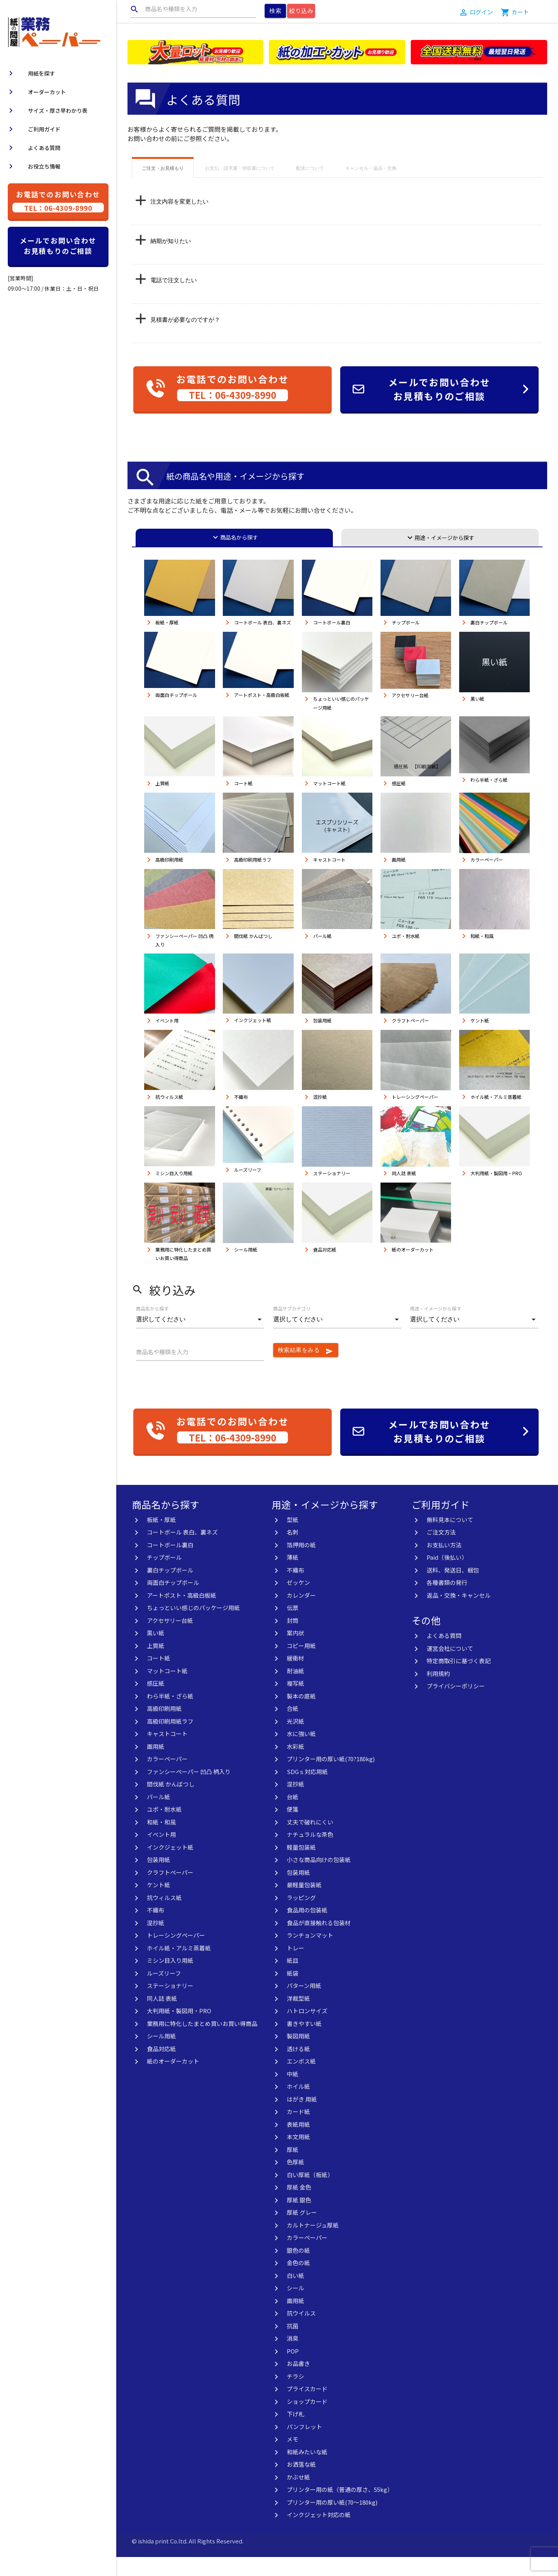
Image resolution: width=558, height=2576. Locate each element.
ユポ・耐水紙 (164, 1828)
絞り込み (301, 11)
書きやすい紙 (304, 2042)
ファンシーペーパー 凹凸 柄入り (189, 1790)
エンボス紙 (301, 2080)
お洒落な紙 (301, 2483)
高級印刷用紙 (164, 1727)
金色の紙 (298, 2282)
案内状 (295, 1652)
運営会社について (450, 1667)
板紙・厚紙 (161, 1539)
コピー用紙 (301, 1664)
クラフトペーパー (170, 1891)
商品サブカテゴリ (291, 1327)
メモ (292, 2458)
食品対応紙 (161, 2068)
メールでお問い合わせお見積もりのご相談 (58, 245)
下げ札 (295, 2433)
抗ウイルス (301, 2332)
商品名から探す (234, 556)
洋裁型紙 (298, 2017)
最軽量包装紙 (304, 1904)
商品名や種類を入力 (163, 9)
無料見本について (450, 1539)
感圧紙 (155, 1702)
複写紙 (295, 1702)
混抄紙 (155, 1942)
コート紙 (158, 1677)
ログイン (481, 12)
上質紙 (155, 1664)
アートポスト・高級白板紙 (181, 1614)
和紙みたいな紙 (307, 2471)
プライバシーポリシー (456, 1705)
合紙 (292, 1727)
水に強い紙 (301, 1752)
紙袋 (292, 1992)
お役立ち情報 (33, 166)
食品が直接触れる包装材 (319, 1942)
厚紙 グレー (302, 2231)
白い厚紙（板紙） (310, 2194)
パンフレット (304, 2446)
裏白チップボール (170, 1589)
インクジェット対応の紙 (319, 2533)
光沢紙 (295, 1740)
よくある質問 (33, 147)
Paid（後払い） (447, 1576)
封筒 (292, 1639)
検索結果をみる (306, 1370)
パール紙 (158, 1816)
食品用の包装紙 (307, 1929)
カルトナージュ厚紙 (313, 2244)
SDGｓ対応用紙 (307, 1790)
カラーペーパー (167, 1778)
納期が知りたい (170, 260)
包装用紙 (158, 1878)
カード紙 (298, 2130)
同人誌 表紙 (162, 2017)
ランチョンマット (310, 1954)
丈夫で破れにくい (310, 1841)
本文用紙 (298, 2156)
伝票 (292, 1627)
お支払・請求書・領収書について (240, 187)
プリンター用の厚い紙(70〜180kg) (332, 2521)
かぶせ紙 (298, 2496)
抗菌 (292, 2345)
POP (293, 2370)
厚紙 (292, 2168)
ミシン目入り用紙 (170, 1979)
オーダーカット (36, 92)
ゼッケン (298, 1601)
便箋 (292, 1828)
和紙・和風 (161, 1841)
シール (295, 2307)
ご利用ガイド (33, 129)
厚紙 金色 (299, 2206)
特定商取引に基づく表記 (459, 1680)
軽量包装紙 (301, 1866)
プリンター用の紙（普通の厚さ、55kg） (340, 2508)
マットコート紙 (167, 1690)
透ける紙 (298, 2068)
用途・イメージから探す (439, 556)
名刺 (292, 1551)
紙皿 (292, 1979)
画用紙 (155, 1765)
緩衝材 (295, 1677)
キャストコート (167, 1752)
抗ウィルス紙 (164, 1916)
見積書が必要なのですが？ (185, 338)
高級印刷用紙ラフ (170, 1740)
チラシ (295, 2395)
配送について (310, 187)
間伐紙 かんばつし (171, 1803)
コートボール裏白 (170, 1564)
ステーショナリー (170, 2004)
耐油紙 (295, 1690)
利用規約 (438, 1692)
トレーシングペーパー (176, 1954)
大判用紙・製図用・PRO (179, 2030)
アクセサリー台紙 (170, 1639)
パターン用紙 (304, 2004)
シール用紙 (161, 2055)
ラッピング (301, 1916)
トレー (295, 1967)
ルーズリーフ (164, 1992)
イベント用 (161, 1853)
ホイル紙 (298, 2105)
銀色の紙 (298, 2269)
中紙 (292, 2093)
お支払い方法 (444, 1564)
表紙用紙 (298, 2143)
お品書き (298, 2382)
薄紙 (292, 1576)
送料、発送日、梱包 (453, 1589)
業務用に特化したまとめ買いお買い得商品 (202, 2042)
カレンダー (301, 1614)
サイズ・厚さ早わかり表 (47, 110)
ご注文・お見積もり (163, 187)
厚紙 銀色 (299, 2219)
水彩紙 (295, 1765)
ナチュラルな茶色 (310, 1853)
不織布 (155, 1929)
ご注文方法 (441, 1551)
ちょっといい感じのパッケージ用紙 (193, 1627)
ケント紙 (158, 1904)
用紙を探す (30, 73)
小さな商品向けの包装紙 (319, 1878)
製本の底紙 (301, 1715)
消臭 (292, 2357)
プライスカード (307, 2408)
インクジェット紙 (170, 1866)
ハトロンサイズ (307, 2030)
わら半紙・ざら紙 (170, 1715)
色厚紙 (295, 2181)
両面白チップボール (173, 1601)
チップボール (164, 1576)
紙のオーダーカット (173, 2080)
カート (520, 12)
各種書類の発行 (447, 1601)
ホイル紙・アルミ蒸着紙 (179, 1967)
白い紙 (295, 2294)
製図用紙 (298, 2055)
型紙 (292, 1539)
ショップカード (307, 2420)
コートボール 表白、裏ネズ (182, 1551)
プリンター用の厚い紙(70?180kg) (331, 1778)
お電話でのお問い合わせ (58, 200)
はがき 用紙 (302, 2118)
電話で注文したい (173, 299)
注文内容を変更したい (179, 220)
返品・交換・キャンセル (459, 1614)
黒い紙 (155, 1652)
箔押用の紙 (301, 1564)
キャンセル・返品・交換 (370, 187)
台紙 (292, 1816)
